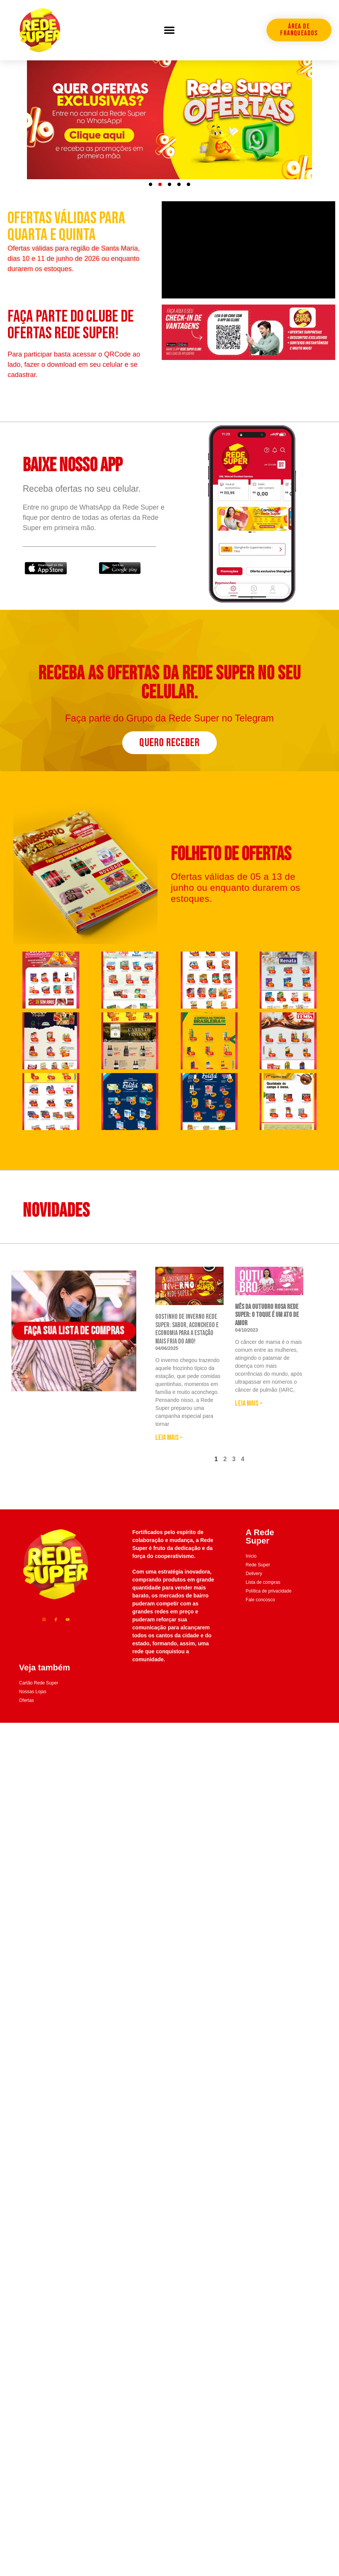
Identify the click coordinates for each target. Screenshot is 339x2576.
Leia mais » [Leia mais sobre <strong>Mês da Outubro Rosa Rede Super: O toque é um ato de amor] (248, 1420)
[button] (169, 30)
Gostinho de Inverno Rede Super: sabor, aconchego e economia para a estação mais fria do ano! (187, 1346)
